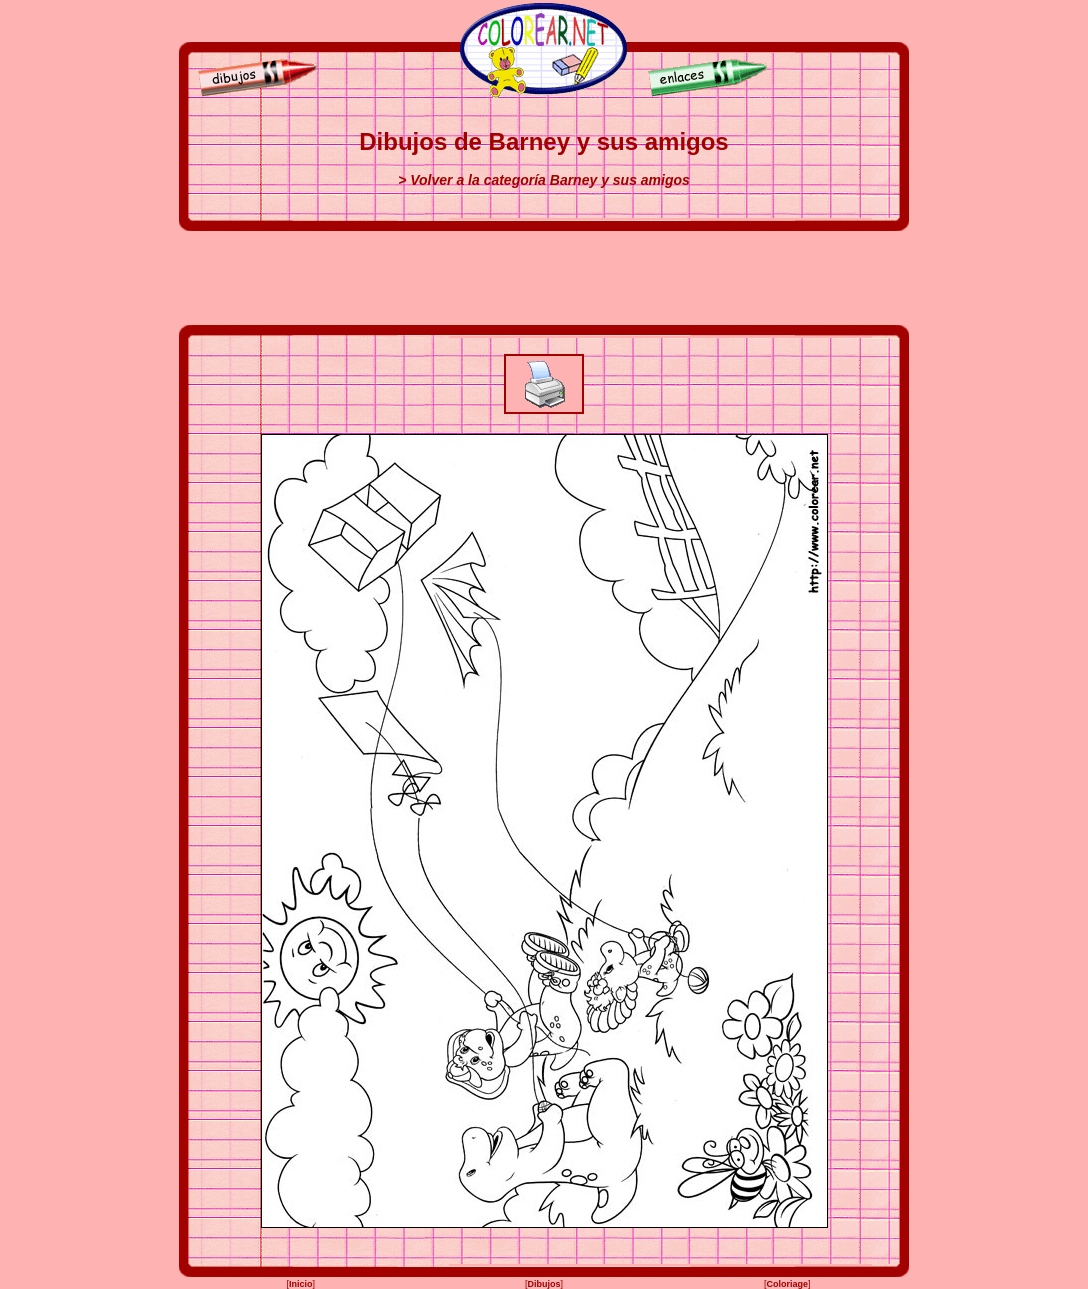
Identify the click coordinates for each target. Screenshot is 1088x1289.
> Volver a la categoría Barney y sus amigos (544, 180)
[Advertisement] (544, 278)
